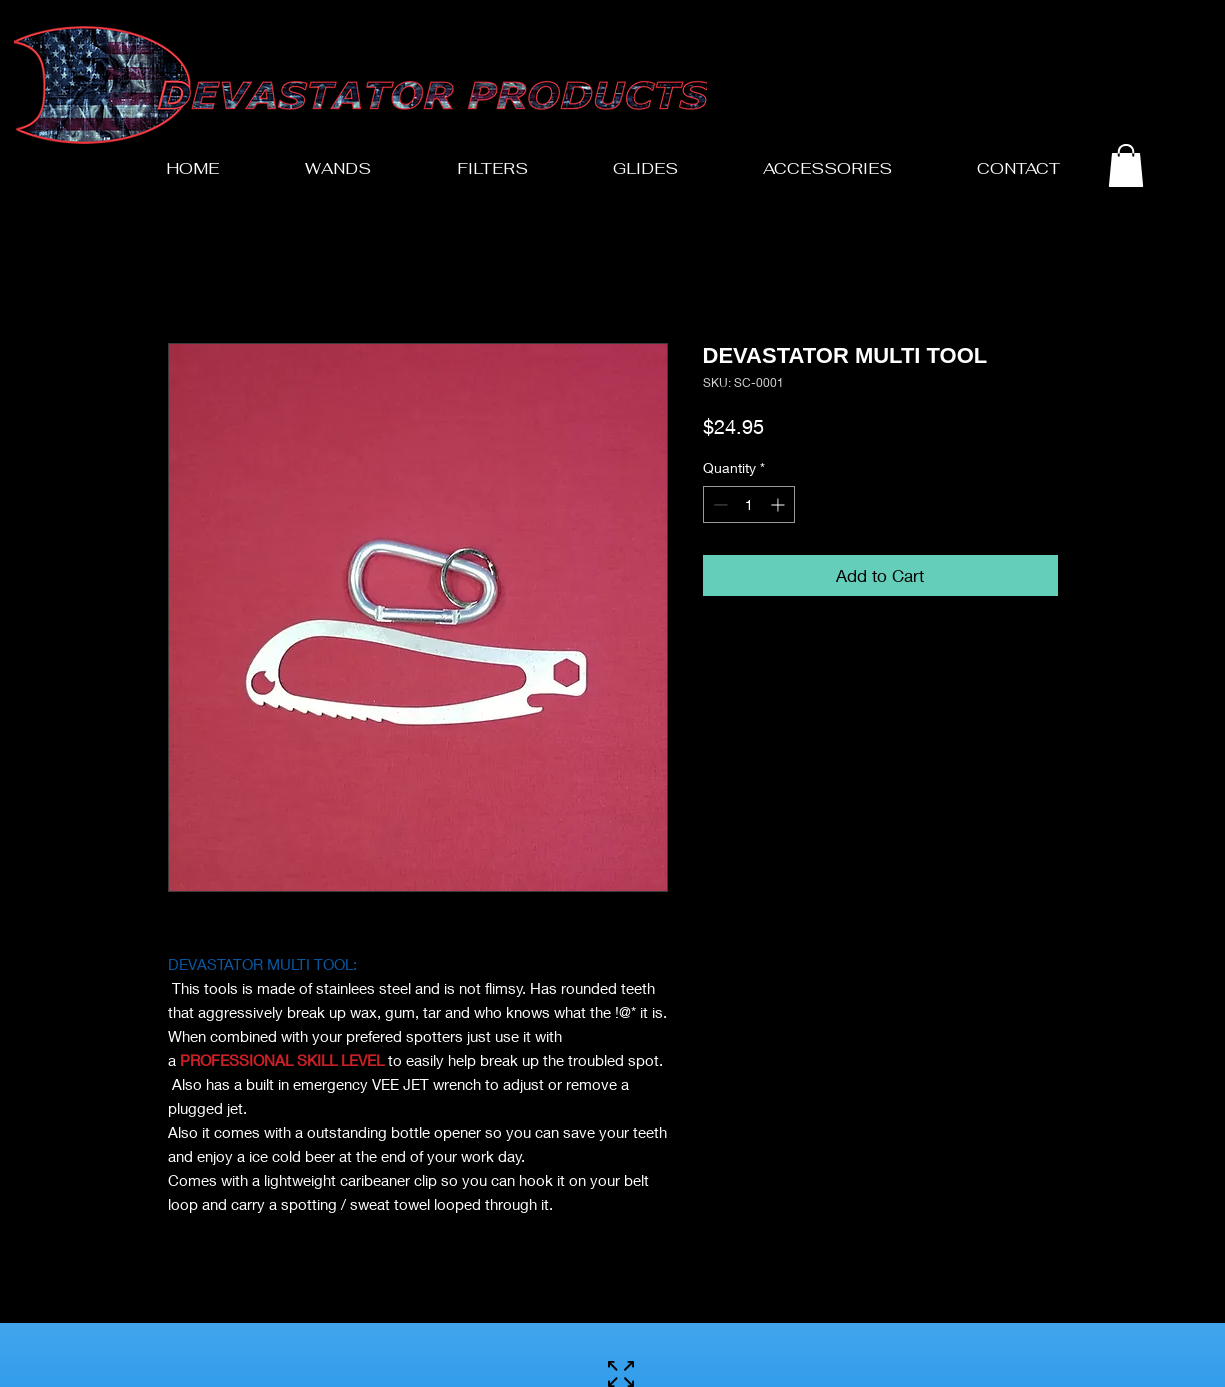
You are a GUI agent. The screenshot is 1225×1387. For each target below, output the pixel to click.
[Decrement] (718, 504)
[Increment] (779, 504)
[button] (1126, 165)
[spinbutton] (749, 504)
